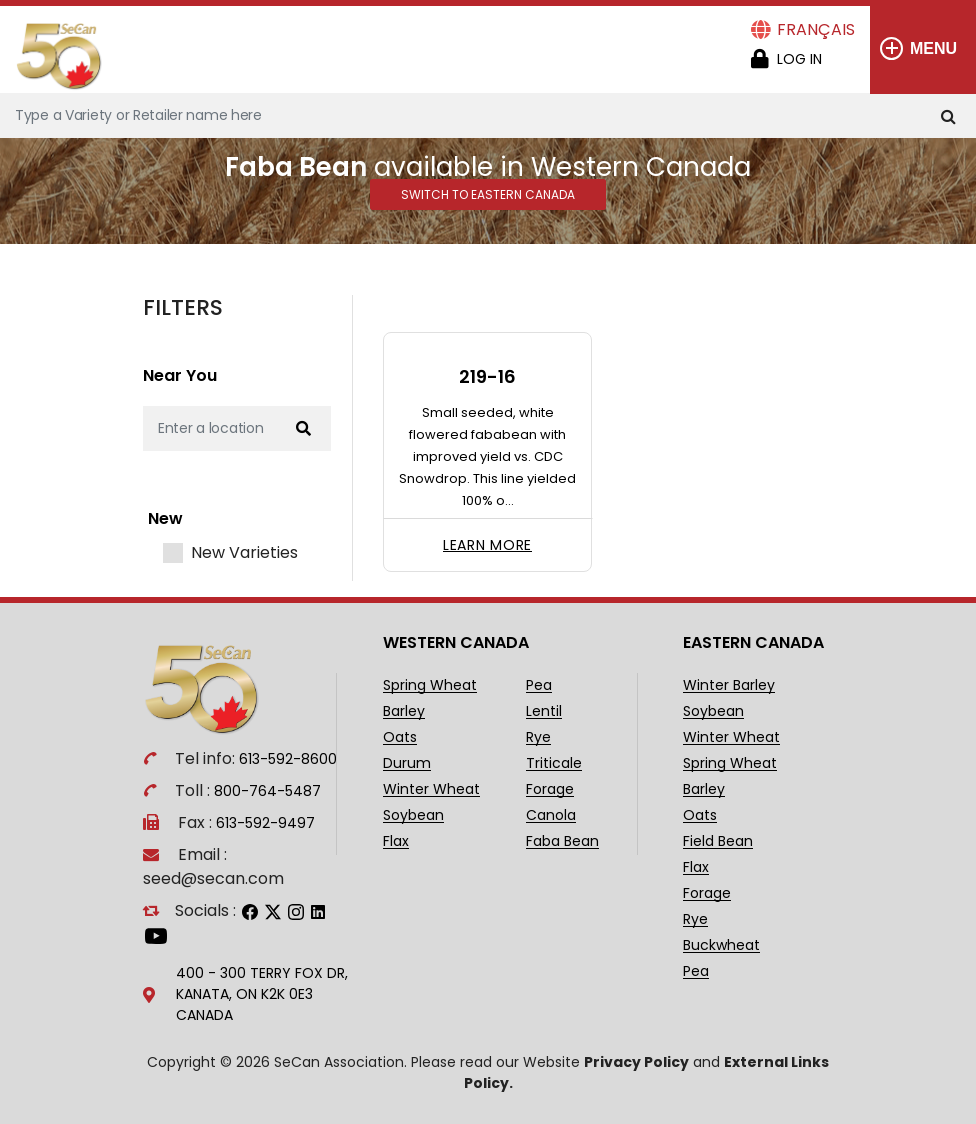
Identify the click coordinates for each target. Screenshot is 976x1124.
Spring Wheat (430, 685)
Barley (404, 711)
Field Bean (718, 841)
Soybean (413, 815)
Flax (396, 841)
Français (816, 29)
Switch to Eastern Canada (488, 194)
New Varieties (244, 553)
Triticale (554, 763)
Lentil (544, 711)
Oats (400, 737)
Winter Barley (729, 685)
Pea (539, 685)
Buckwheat (721, 945)
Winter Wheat (431, 789)
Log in (799, 59)
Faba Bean (562, 841)
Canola (551, 815)
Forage (550, 789)
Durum (407, 763)
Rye (538, 737)
